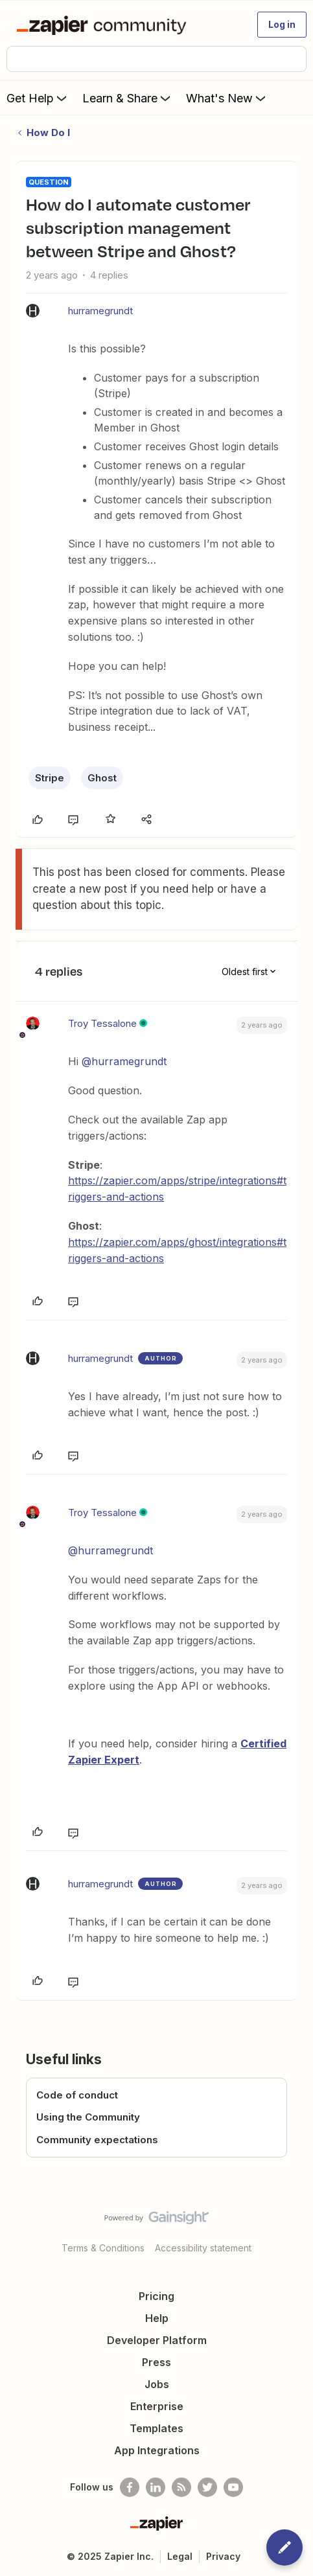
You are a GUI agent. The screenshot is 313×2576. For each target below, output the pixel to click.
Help (156, 2318)
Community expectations (97, 2139)
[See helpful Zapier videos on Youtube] (233, 2487)
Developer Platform (157, 2340)
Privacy (223, 2556)
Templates (156, 2428)
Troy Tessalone (102, 1023)
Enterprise (156, 2406)
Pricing (156, 2296)
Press (156, 2362)
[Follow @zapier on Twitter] (207, 2487)
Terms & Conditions (103, 2247)
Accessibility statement (203, 2247)
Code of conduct (77, 2095)
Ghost (102, 778)
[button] (282, 25)
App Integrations (157, 2450)
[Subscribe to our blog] (181, 2487)
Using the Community (88, 2117)
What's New (227, 98)
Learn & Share (127, 98)
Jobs (157, 2384)
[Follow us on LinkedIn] (155, 2487)
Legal (179, 2556)
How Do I (48, 132)
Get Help (37, 98)
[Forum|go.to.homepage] (104, 24)
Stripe (49, 778)
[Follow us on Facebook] (129, 2487)
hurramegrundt (100, 311)
